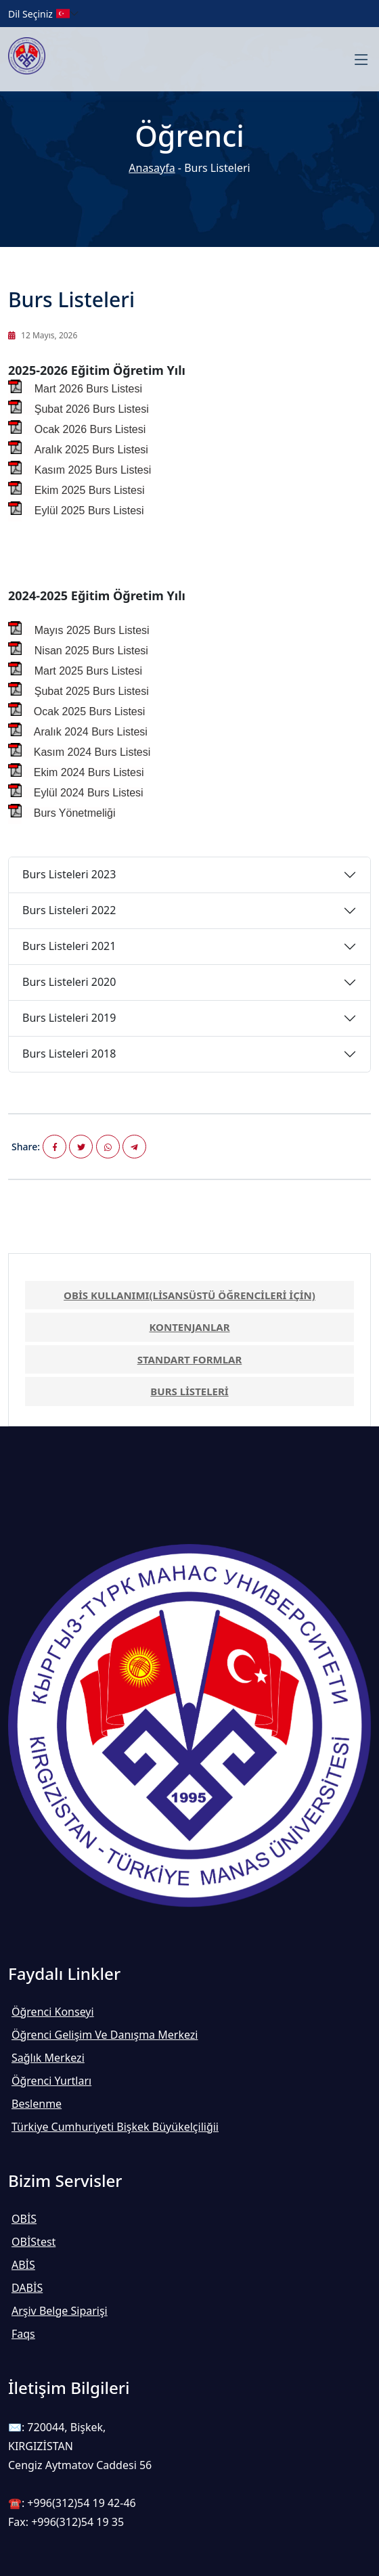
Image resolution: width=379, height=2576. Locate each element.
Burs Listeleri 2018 (69, 1053)
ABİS (23, 2264)
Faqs (23, 2333)
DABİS (27, 2287)
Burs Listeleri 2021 (69, 946)
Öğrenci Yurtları (51, 2080)
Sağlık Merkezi (48, 2057)
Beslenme (37, 2103)
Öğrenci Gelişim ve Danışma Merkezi (105, 2034)
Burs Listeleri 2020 (69, 981)
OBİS (24, 2218)
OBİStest (33, 2241)
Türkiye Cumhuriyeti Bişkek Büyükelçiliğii (115, 2126)
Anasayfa (152, 167)
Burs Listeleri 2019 (69, 1017)
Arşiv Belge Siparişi (60, 2310)
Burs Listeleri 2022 (69, 910)
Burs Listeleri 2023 (69, 874)
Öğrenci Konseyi (53, 2011)
